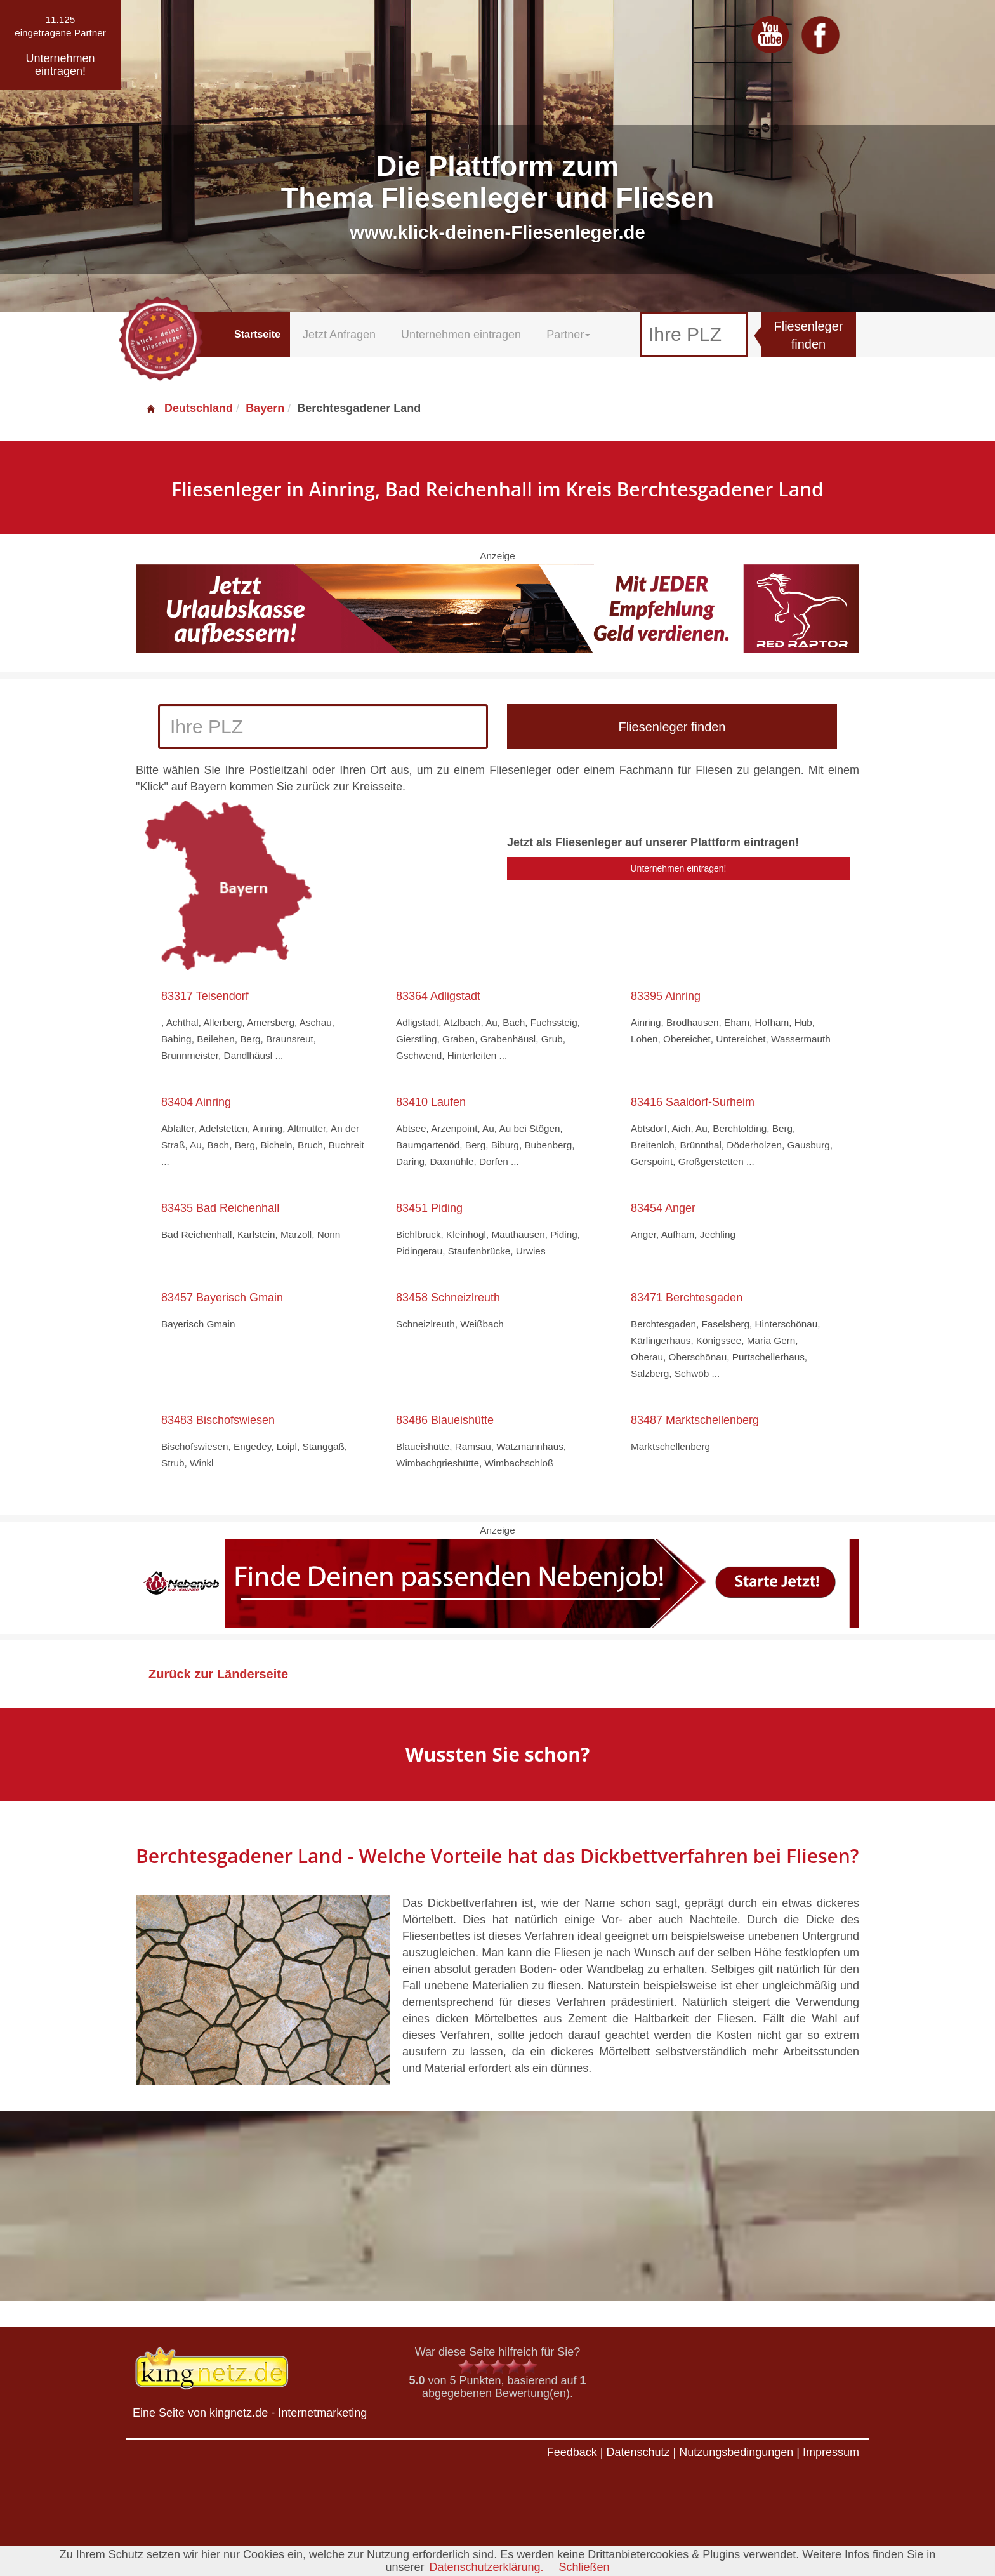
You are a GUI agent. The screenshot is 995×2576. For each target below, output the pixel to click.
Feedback (572, 2452)
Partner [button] (568, 334)
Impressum (831, 2452)
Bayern (265, 408)
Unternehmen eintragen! (679, 868)
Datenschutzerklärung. (486, 2567)
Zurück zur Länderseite (218, 1674)
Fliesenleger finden (808, 335)
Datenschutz (637, 2452)
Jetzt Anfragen (339, 334)
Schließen (584, 2567)
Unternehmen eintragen (461, 334)
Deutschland (189, 408)
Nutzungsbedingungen (736, 2452)
